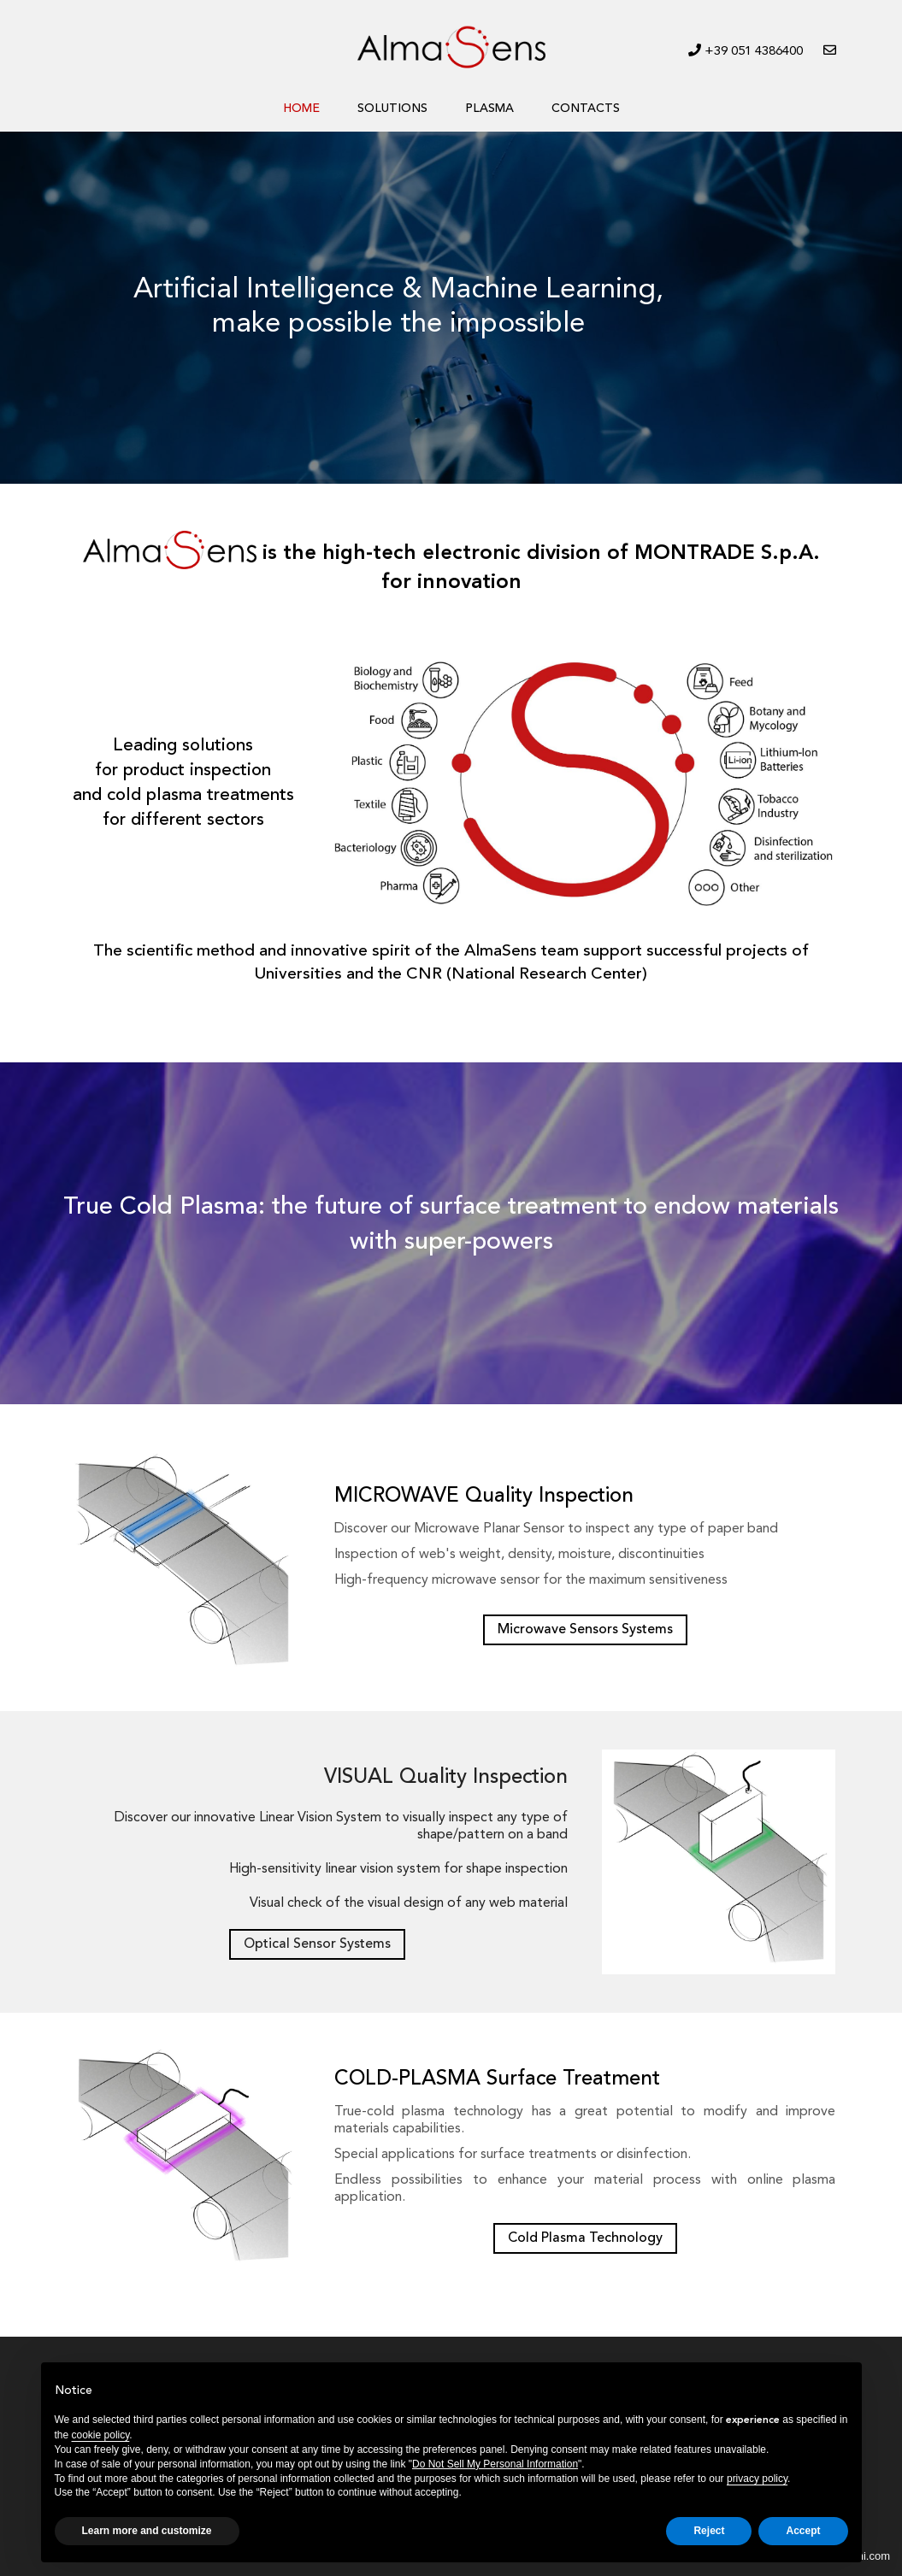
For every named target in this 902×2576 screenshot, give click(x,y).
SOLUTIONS (392, 109)
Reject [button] (708, 2531)
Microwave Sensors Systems (585, 1630)
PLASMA (489, 109)
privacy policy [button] (757, 2479)
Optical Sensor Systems (317, 1944)
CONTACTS (585, 109)
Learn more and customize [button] (147, 2531)
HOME (301, 109)
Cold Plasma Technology (585, 2238)
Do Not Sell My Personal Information (495, 2464)
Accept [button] (803, 2531)
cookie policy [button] (101, 2435)
